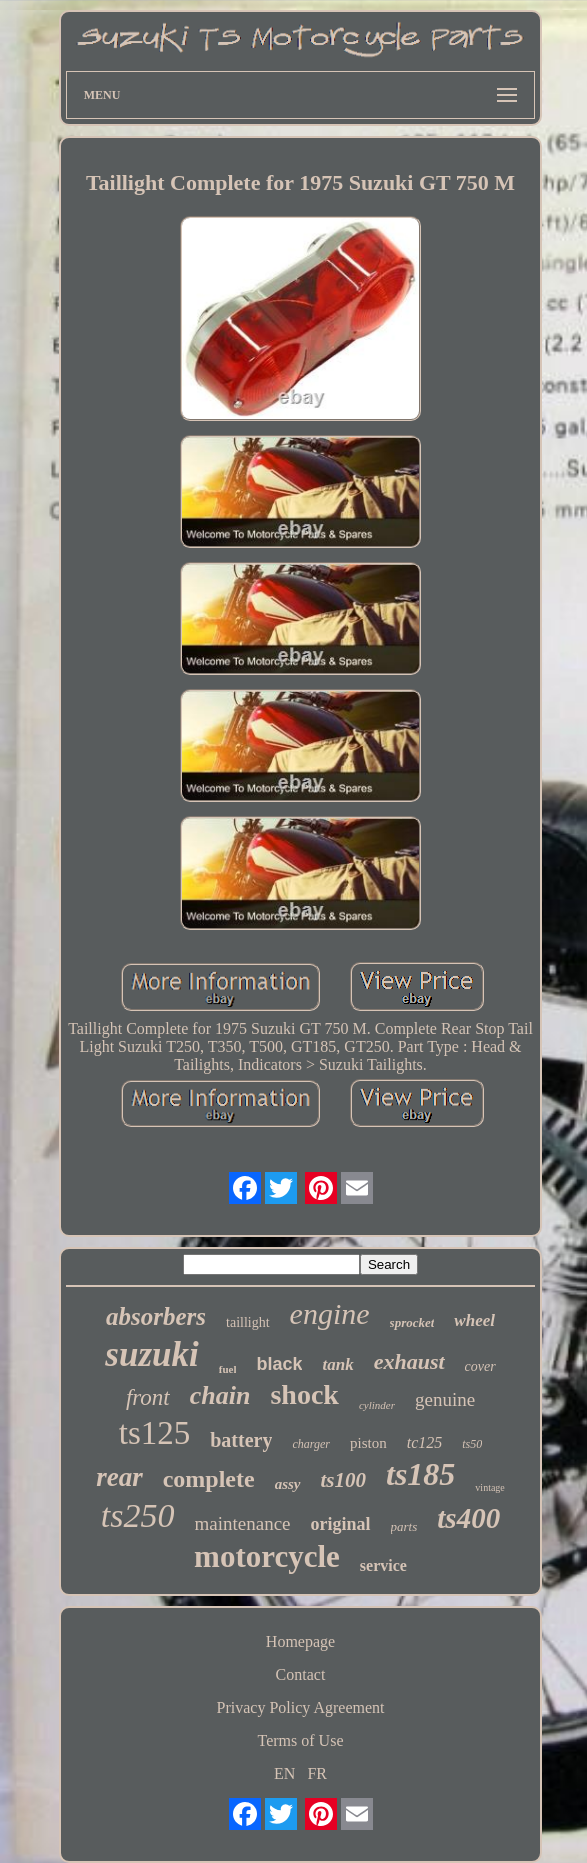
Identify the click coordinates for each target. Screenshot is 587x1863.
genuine (445, 1399)
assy (288, 1484)
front (148, 1397)
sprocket (412, 1322)
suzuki (151, 1354)
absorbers (156, 1316)
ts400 (468, 1518)
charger (311, 1444)
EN (284, 1773)
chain (220, 1395)
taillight (248, 1322)
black (279, 1364)
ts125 (155, 1433)
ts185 (420, 1474)
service (383, 1565)
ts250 (138, 1515)
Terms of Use (301, 1740)
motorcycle (267, 1556)
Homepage (300, 1641)
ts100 (344, 1480)
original (341, 1524)
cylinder (377, 1405)
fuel (228, 1369)
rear (119, 1477)
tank (337, 1364)
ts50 (472, 1444)
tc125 (425, 1442)
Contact (301, 1674)
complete (209, 1479)
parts (404, 1526)
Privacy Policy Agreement (301, 1707)
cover (480, 1366)
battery (241, 1440)
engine (330, 1313)
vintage (489, 1487)
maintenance (243, 1523)
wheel (474, 1320)
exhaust (409, 1361)
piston (368, 1443)
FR (317, 1773)
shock (304, 1394)
